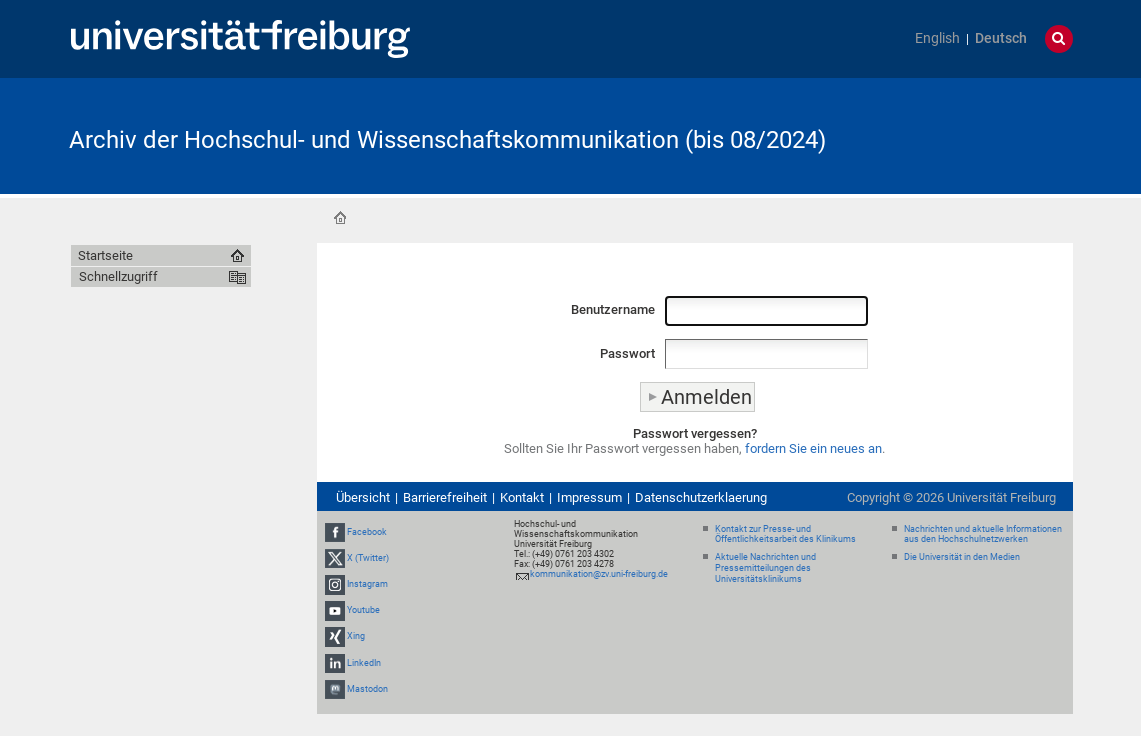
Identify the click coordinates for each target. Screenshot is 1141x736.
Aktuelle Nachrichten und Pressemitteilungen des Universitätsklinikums (765, 568)
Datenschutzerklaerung (701, 497)
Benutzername (613, 309)
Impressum (589, 497)
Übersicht (363, 497)
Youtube (363, 610)
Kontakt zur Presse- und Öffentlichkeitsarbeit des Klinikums (785, 534)
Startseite (340, 218)
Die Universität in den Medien (962, 557)
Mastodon (367, 689)
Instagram (367, 584)
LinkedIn (364, 663)
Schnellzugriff (118, 276)
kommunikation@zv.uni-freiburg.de (599, 574)
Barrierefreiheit (445, 497)
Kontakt (522, 497)
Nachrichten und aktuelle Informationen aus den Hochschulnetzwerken (983, 534)
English (937, 38)
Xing (356, 637)
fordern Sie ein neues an (813, 448)
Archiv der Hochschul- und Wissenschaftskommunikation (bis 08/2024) (447, 140)
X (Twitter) (368, 558)
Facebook (367, 532)
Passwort (627, 353)
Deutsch (1001, 38)
